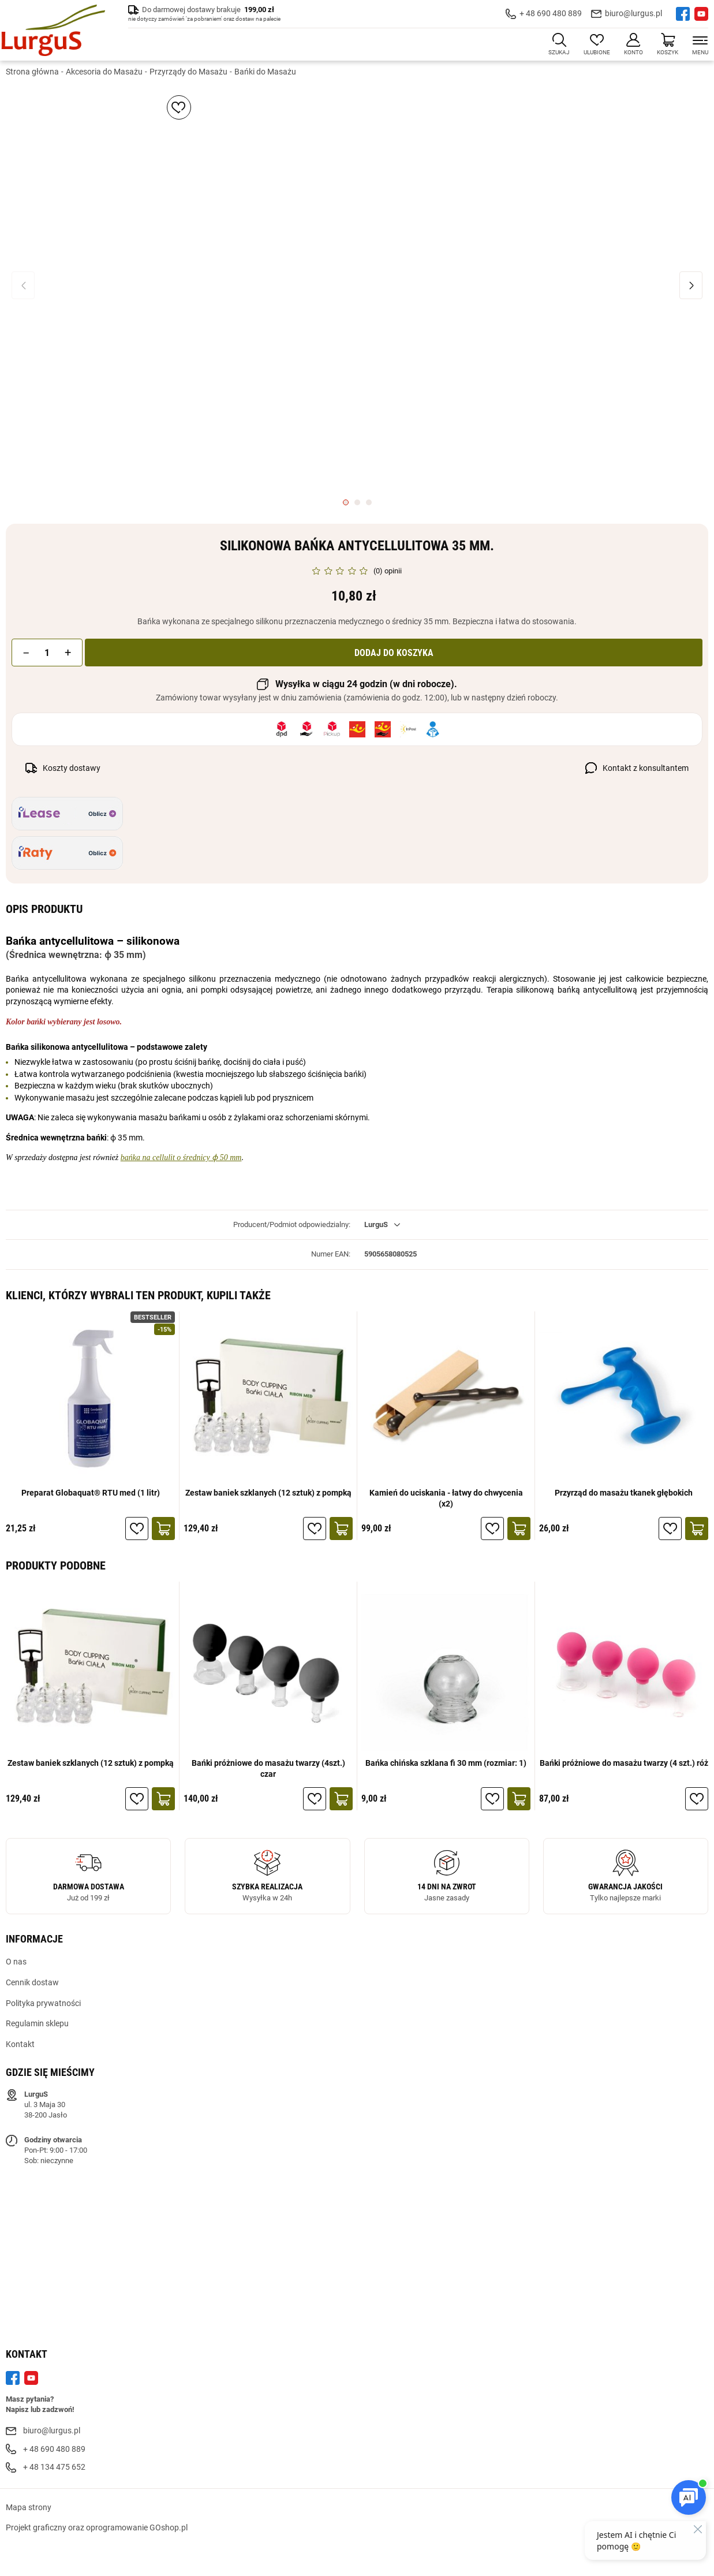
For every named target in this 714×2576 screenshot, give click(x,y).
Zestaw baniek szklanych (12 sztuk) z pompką (268, 1492)
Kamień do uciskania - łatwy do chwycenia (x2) (446, 1498)
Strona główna (32, 72)
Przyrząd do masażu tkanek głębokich (624, 1492)
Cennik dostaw (32, 1983)
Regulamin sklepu (37, 2024)
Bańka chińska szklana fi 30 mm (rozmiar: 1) (445, 1763)
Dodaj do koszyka (393, 652)
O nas (16, 1962)
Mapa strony (28, 2507)
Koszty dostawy (71, 768)
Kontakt (20, 2044)
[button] (27, 653)
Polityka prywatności (43, 2003)
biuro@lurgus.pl (633, 13)
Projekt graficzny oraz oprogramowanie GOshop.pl (97, 2528)
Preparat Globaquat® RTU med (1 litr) (90, 1492)
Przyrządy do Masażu (188, 72)
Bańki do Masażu (265, 72)
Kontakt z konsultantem (646, 768)
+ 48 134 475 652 (54, 2467)
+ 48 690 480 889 (550, 13)
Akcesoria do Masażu (104, 72)
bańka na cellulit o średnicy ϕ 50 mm (181, 1158)
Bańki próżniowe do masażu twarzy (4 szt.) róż (624, 1763)
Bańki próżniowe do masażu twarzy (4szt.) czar (268, 1769)
